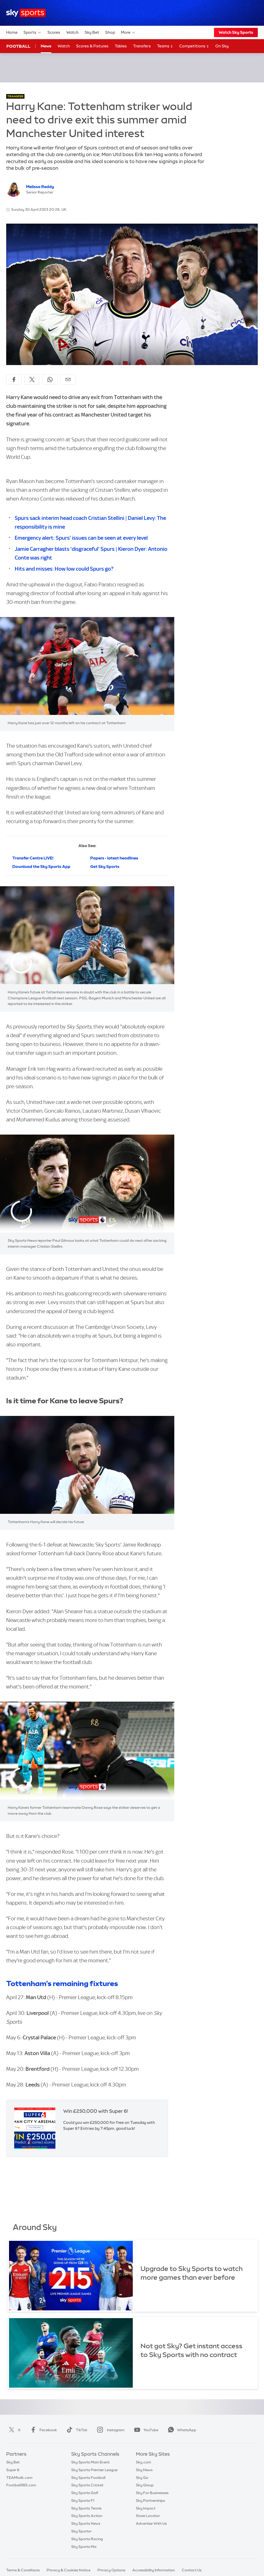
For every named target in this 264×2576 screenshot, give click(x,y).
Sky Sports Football (88, 2477)
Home (12, 32)
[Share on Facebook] (14, 379)
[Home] (26, 13)
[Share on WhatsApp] (50, 379)
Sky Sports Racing (87, 2539)
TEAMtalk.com (19, 2477)
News (46, 46)
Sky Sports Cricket (87, 2485)
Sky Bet (92, 32)
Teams (165, 46)
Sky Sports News (85, 2523)
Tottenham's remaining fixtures (62, 1983)
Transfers (142, 46)
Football (18, 46)
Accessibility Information (153, 2570)
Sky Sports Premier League (94, 2470)
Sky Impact (145, 2508)
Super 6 (12, 2470)
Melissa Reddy (40, 187)
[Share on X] (32, 379)
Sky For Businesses (152, 2493)
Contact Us (192, 2570)
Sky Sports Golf (84, 2493)
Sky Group (145, 2485)
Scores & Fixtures (92, 46)
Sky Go (142, 2477)
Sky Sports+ (81, 2531)
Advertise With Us (151, 2523)
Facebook (42, 2430)
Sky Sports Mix (84, 2546)
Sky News (144, 2470)
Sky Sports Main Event (90, 2462)
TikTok (75, 2430)
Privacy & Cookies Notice (68, 2570)
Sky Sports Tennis (86, 2508)
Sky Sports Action (86, 2516)
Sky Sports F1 (82, 2500)
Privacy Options (111, 2570)
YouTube (145, 2430)
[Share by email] (68, 379)
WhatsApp (181, 2430)
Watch (72, 32)
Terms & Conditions (23, 2570)
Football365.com (21, 2485)
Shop (110, 32)
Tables (121, 46)
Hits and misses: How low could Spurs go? (64, 568)
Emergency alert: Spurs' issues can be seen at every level (81, 538)
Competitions (194, 46)
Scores (53, 32)
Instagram (110, 2430)
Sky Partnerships (150, 2500)
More (128, 32)
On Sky (222, 46)
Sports (32, 32)
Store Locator (148, 2516)
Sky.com (143, 2462)
